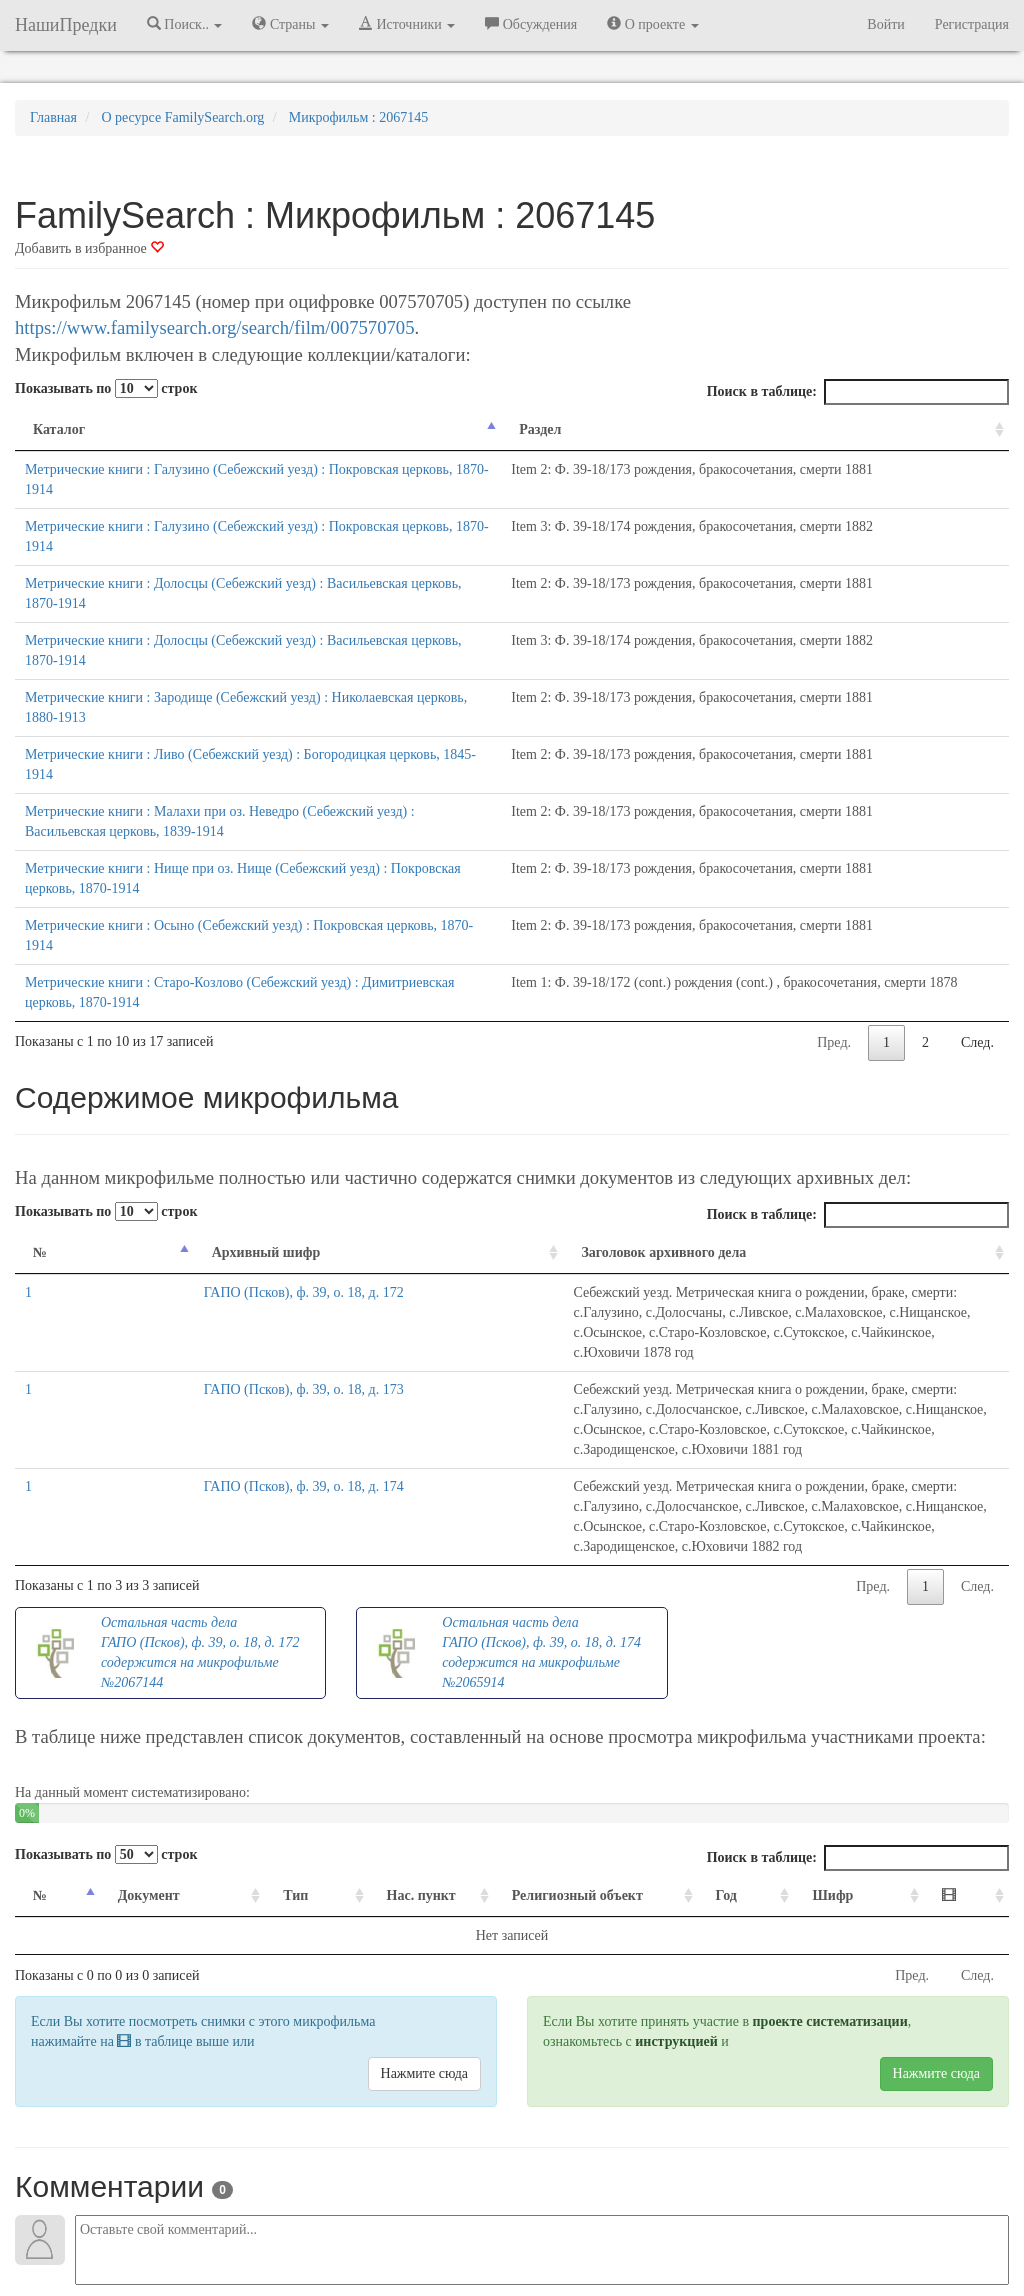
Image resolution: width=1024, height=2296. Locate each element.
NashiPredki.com (171, 2225)
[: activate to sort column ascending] (971, 1636)
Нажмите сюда (424, 1813)
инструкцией (676, 1781)
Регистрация (972, 24)
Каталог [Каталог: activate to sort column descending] (59, 429)
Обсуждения (531, 24)
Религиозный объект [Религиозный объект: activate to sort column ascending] (567, 1635)
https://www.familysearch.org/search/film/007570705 (214, 327)
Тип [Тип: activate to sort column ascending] (266, 1635)
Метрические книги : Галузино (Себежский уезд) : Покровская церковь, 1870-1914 (271, 469)
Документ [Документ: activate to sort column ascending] (139, 1635)
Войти (885, 24)
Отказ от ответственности (474, 2225)
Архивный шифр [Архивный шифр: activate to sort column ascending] (137, 1112)
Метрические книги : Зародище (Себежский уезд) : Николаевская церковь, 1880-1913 (278, 617)
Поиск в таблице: (858, 392)
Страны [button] (290, 24)
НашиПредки (66, 25)
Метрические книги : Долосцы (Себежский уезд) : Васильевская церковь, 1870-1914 (275, 543)
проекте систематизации (830, 1761)
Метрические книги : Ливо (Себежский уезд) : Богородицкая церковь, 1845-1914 (264, 654)
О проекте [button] (652, 24)
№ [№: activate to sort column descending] (40, 1112)
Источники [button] (407, 24)
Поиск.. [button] (185, 24)
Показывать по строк (106, 388)
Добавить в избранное (89, 248)
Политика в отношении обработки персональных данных (731, 2225)
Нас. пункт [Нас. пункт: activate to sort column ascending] (379, 1635)
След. (977, 902)
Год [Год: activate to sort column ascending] (762, 1635)
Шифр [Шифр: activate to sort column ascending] (857, 1635)
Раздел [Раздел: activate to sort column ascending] (616, 429)
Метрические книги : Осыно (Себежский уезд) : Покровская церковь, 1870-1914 (263, 805)
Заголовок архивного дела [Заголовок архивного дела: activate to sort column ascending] (328, 1112)
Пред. (834, 902)
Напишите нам (273, 2225)
